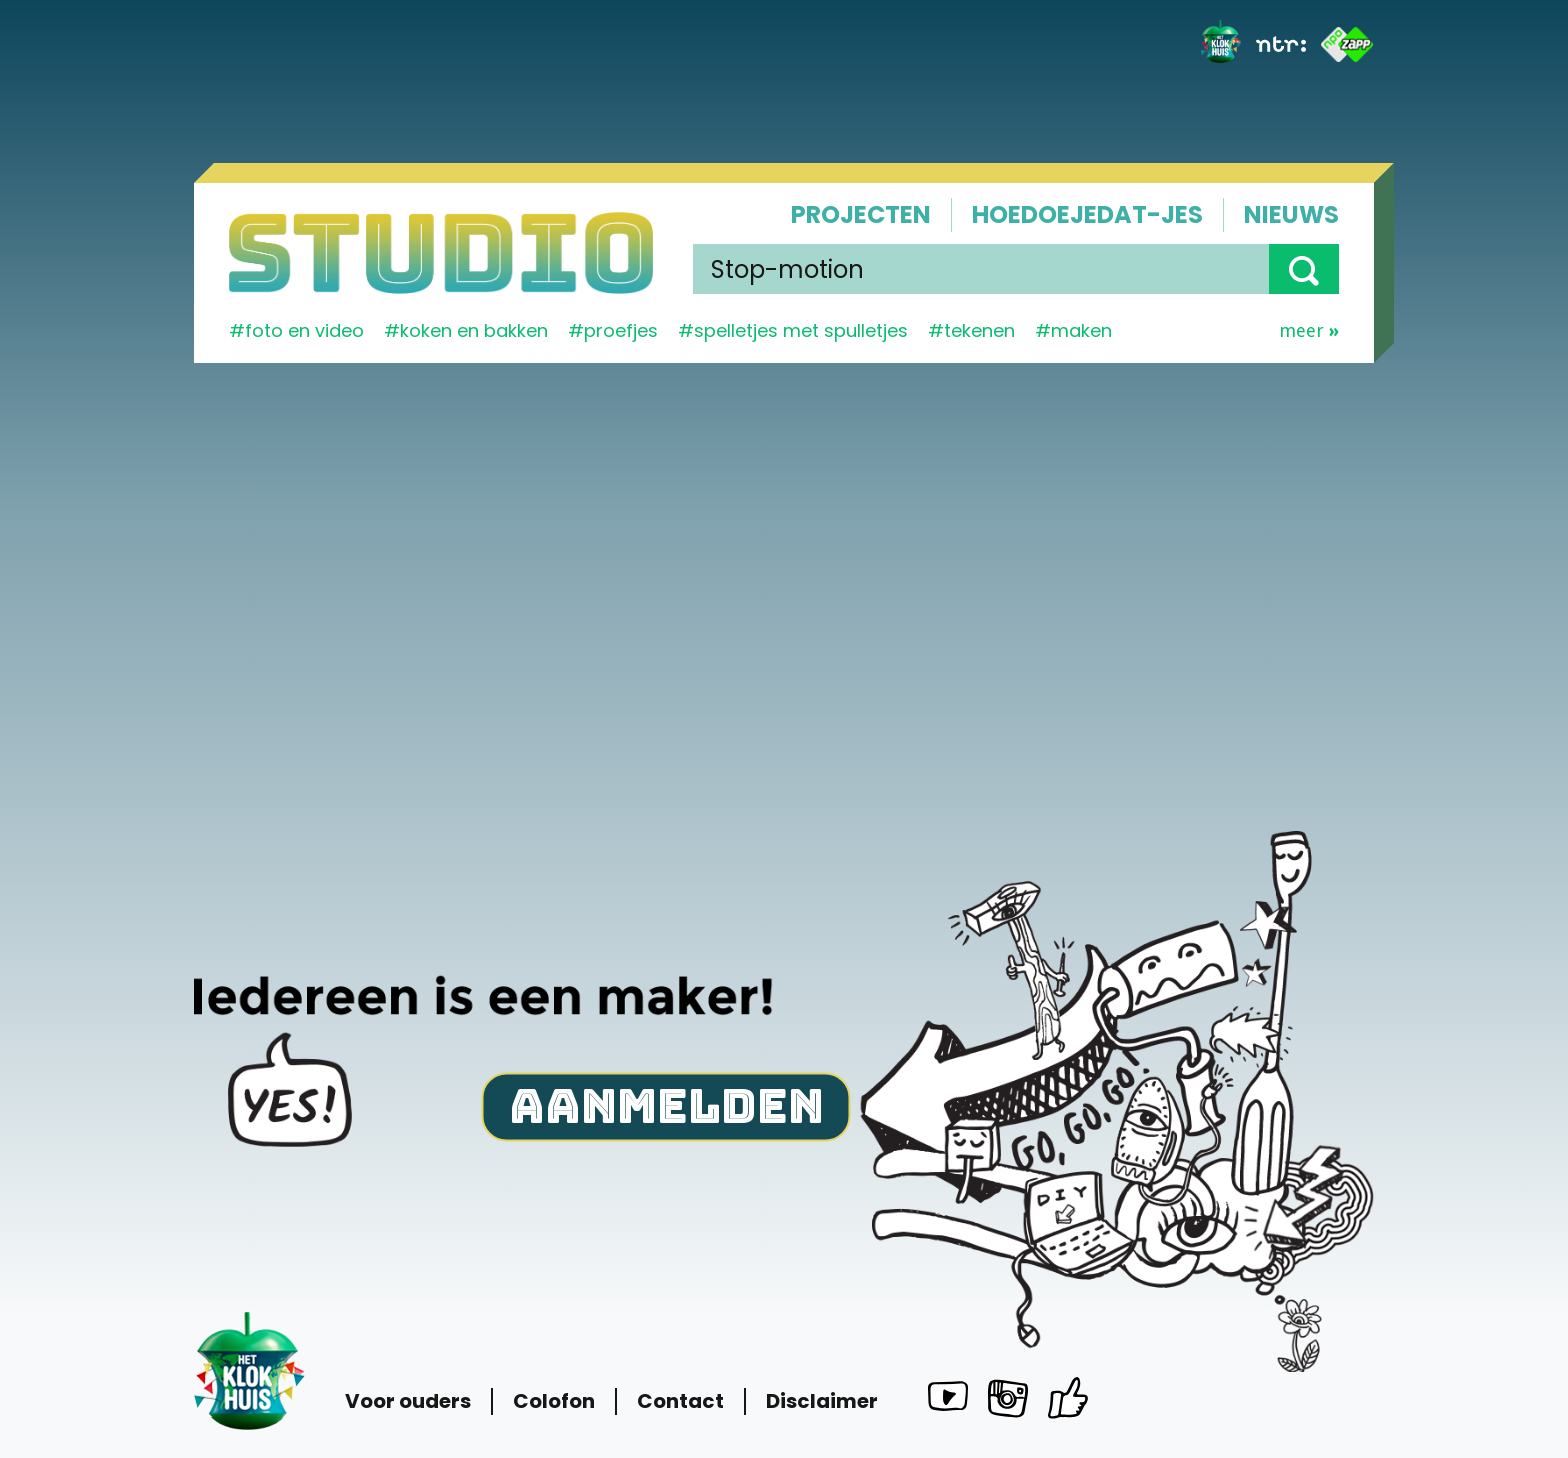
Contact (680, 1401)
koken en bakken (474, 330)
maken (1081, 330)
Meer (1309, 331)
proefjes (621, 330)
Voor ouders (408, 1401)
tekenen (979, 330)
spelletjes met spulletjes (801, 330)
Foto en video (304, 330)
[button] (1304, 269)
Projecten (861, 214)
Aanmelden (666, 1104)
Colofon (554, 1401)
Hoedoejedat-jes (1087, 214)
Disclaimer (822, 1401)
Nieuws (1291, 214)
